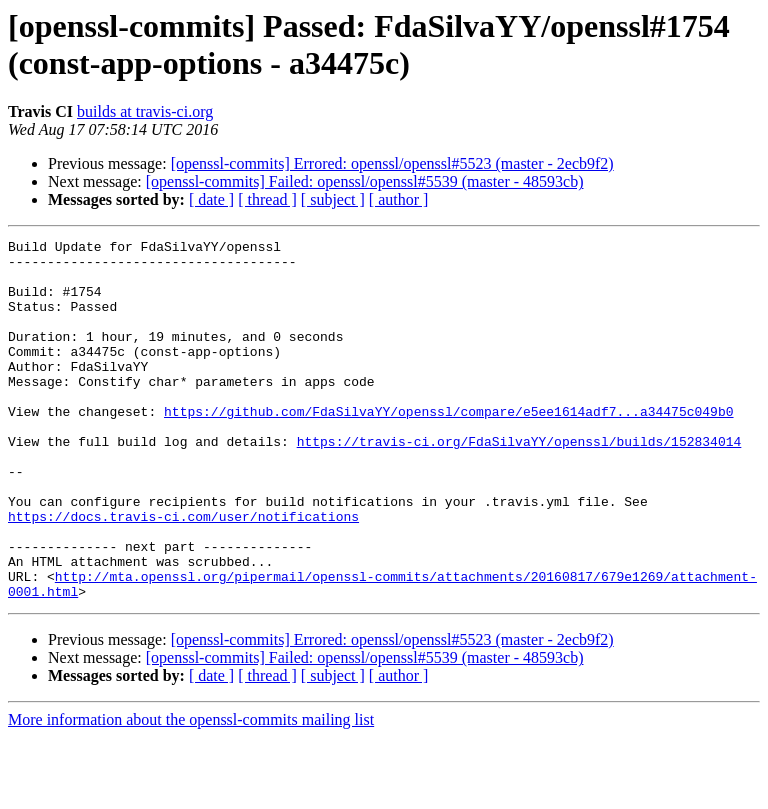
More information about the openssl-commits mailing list (191, 791)
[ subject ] (333, 199)
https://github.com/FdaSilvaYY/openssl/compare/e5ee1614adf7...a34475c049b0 (448, 447)
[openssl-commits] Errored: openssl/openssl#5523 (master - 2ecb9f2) (392, 163)
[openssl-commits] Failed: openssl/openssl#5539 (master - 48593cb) (365, 181)
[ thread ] (267, 199)
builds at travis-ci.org (145, 111)
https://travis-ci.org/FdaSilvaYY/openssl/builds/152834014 (519, 483)
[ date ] (211, 199)
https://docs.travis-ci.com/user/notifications (183, 573)
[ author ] (399, 199)
